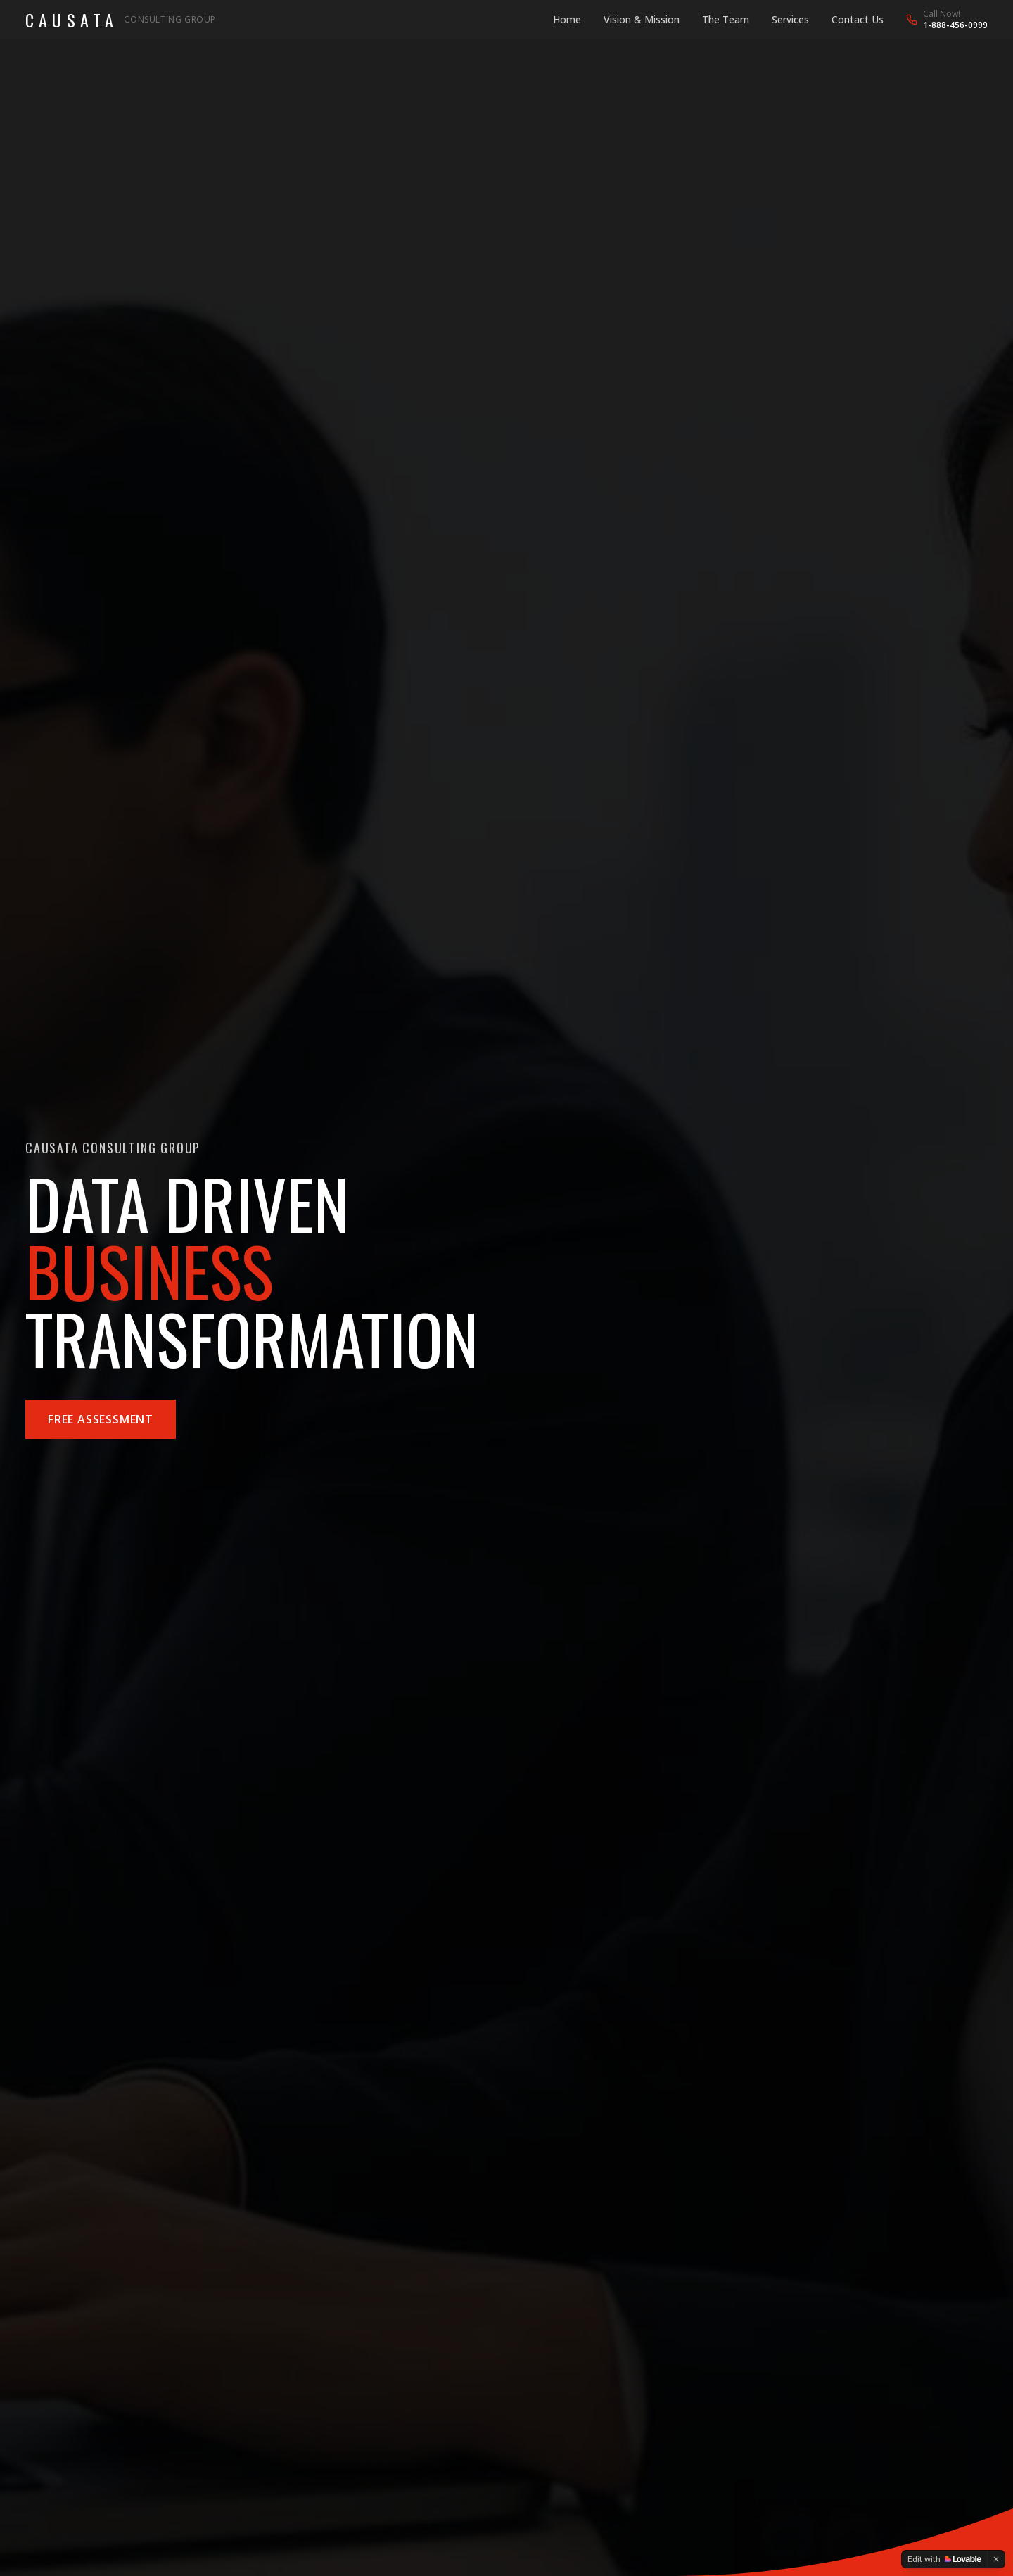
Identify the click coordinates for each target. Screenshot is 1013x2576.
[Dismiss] (996, 2559)
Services (790, 19)
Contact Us (858, 19)
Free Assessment (100, 1419)
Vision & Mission (642, 19)
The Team (725, 19)
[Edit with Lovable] (944, 2559)
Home (567, 19)
